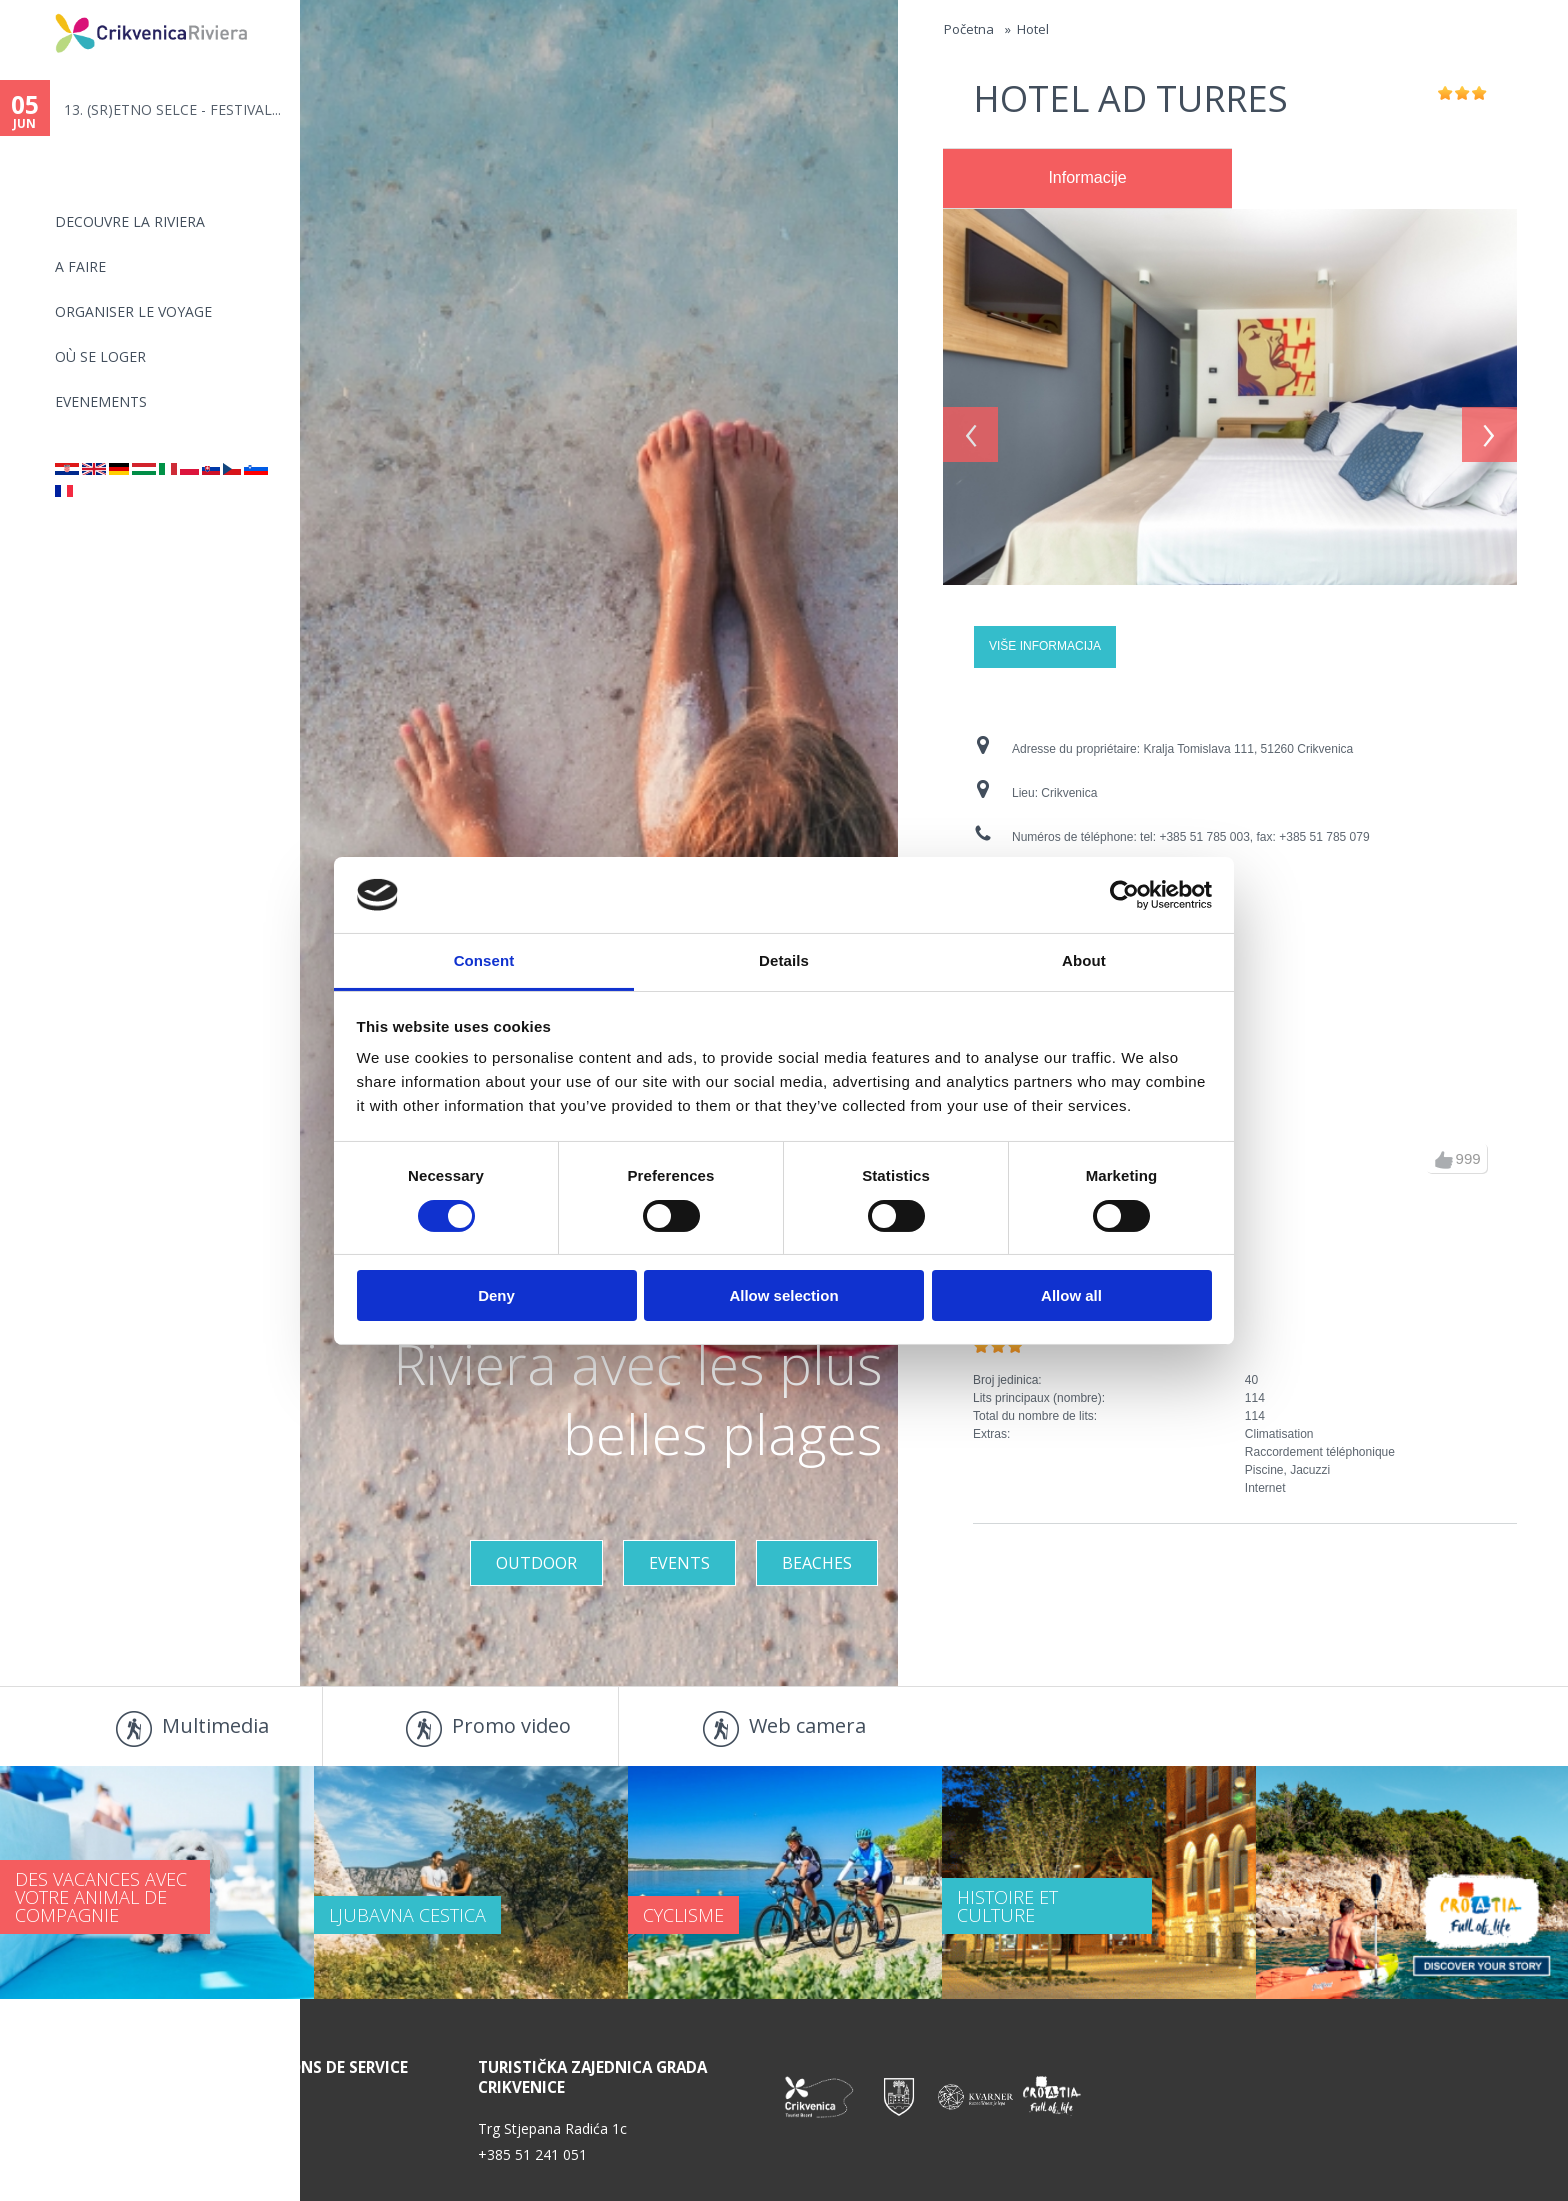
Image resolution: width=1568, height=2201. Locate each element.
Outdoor (536, 1563)
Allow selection (783, 1295)
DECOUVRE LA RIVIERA (130, 221)
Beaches (817, 1563)
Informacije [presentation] (1087, 177)
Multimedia (215, 1725)
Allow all (1071, 1295)
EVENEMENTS (101, 401)
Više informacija (1045, 646)
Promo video (511, 1725)
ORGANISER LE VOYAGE (133, 311)
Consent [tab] (484, 960)
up (1444, 1160)
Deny (496, 1295)
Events (679, 1563)
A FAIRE (80, 266)
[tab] (1087, 179)
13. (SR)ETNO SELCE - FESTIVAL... (172, 109)
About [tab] (1084, 960)
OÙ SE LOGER (100, 356)
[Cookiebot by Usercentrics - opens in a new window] (1124, 895)
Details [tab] (784, 960)
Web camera (807, 1725)
